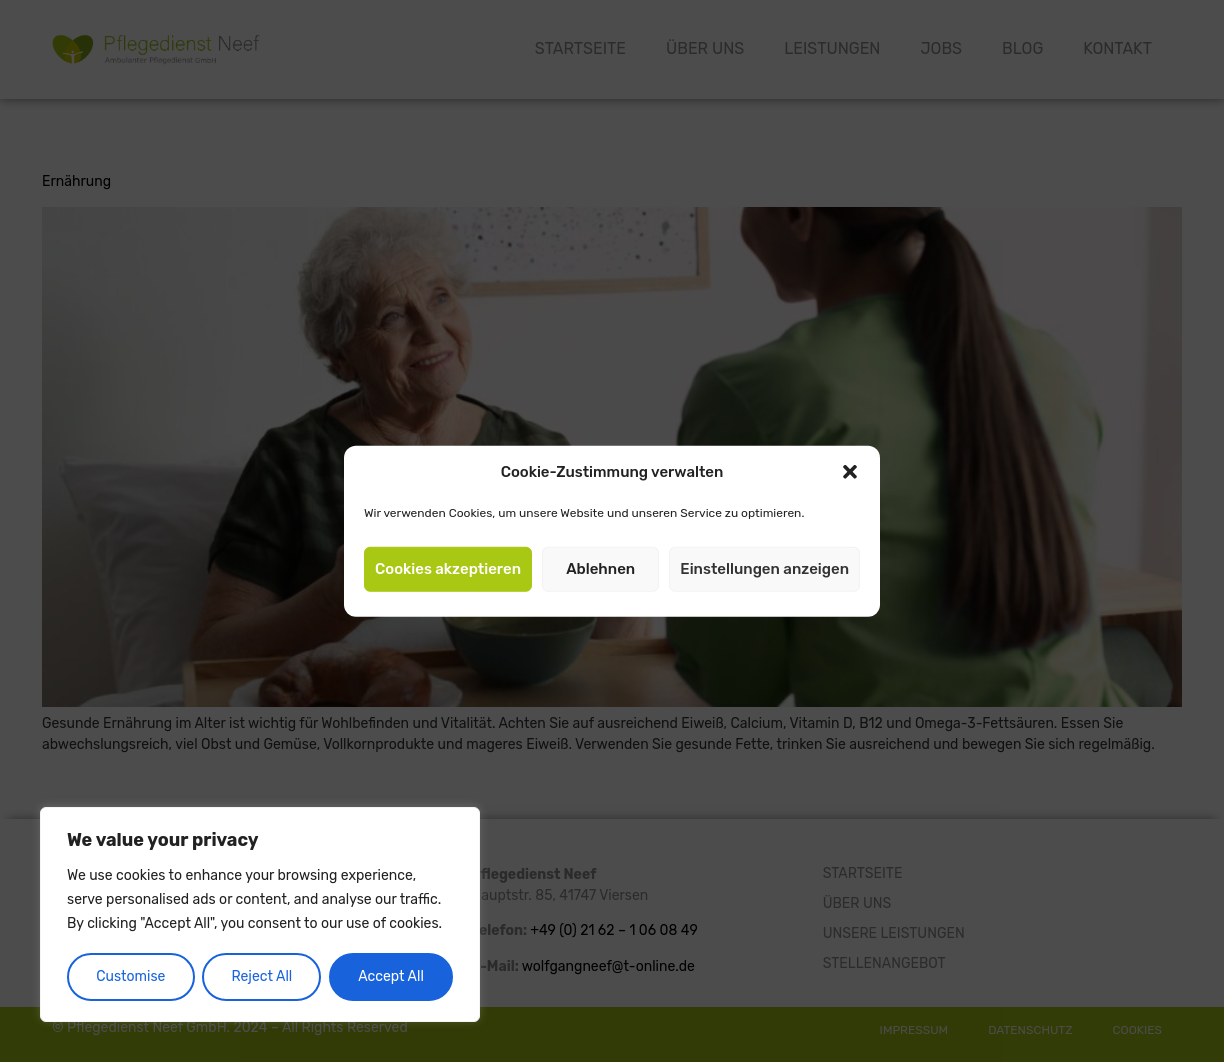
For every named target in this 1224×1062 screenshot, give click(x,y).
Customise (130, 976)
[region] (260, 915)
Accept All (391, 976)
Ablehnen (600, 569)
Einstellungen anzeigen (764, 569)
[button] (850, 472)
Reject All (261, 976)
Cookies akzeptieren (448, 569)
